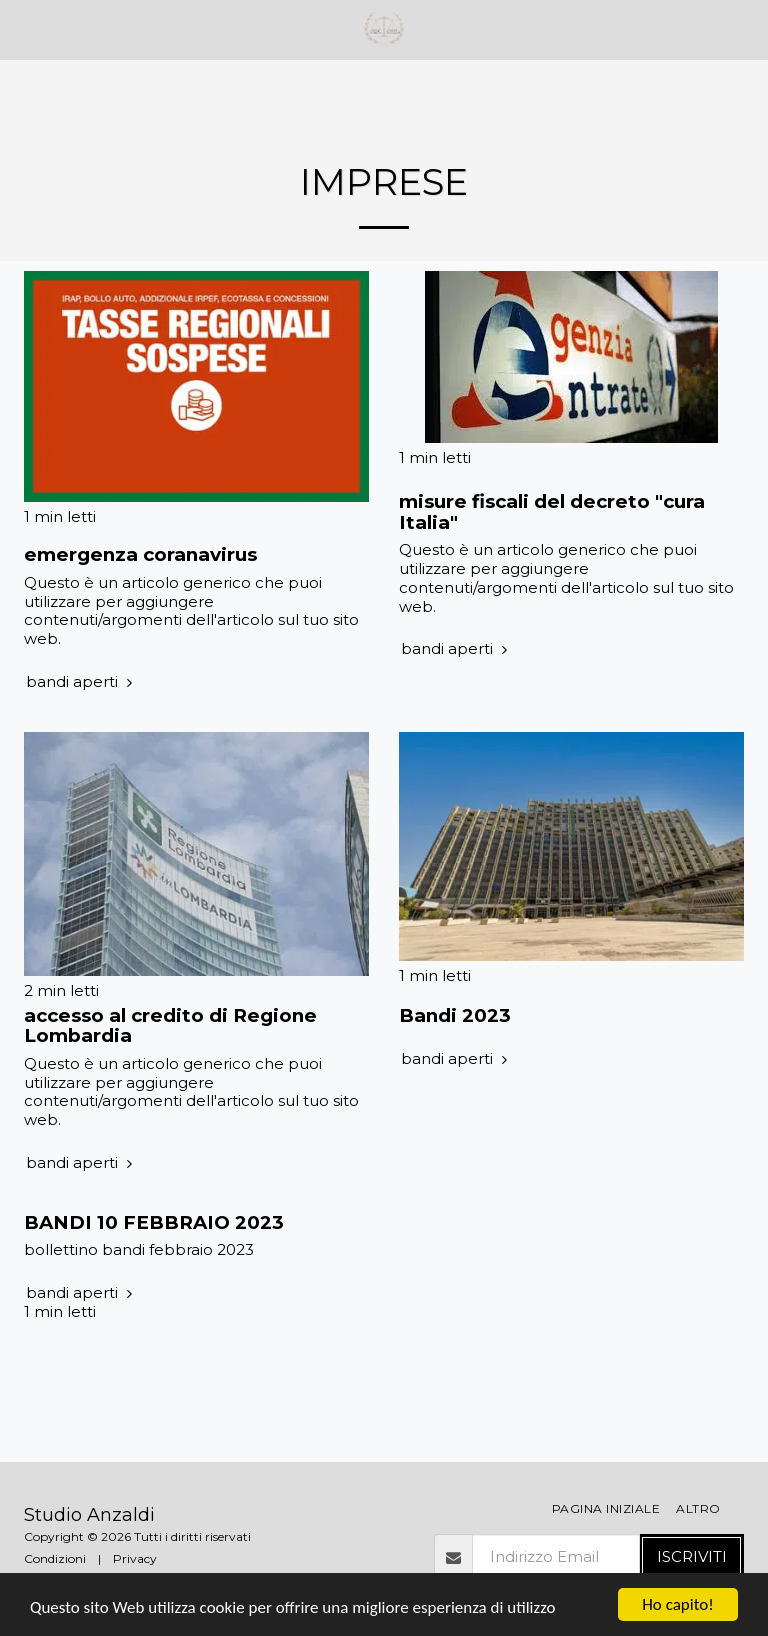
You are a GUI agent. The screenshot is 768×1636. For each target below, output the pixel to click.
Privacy (135, 1558)
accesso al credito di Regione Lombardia (170, 1026)
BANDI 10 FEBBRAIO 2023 (154, 1222)
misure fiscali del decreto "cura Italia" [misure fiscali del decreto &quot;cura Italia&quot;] (552, 512)
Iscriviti (692, 1556)
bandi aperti (81, 682)
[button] (22, 29)
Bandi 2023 (455, 1015)
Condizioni (55, 1558)
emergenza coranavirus (140, 554)
